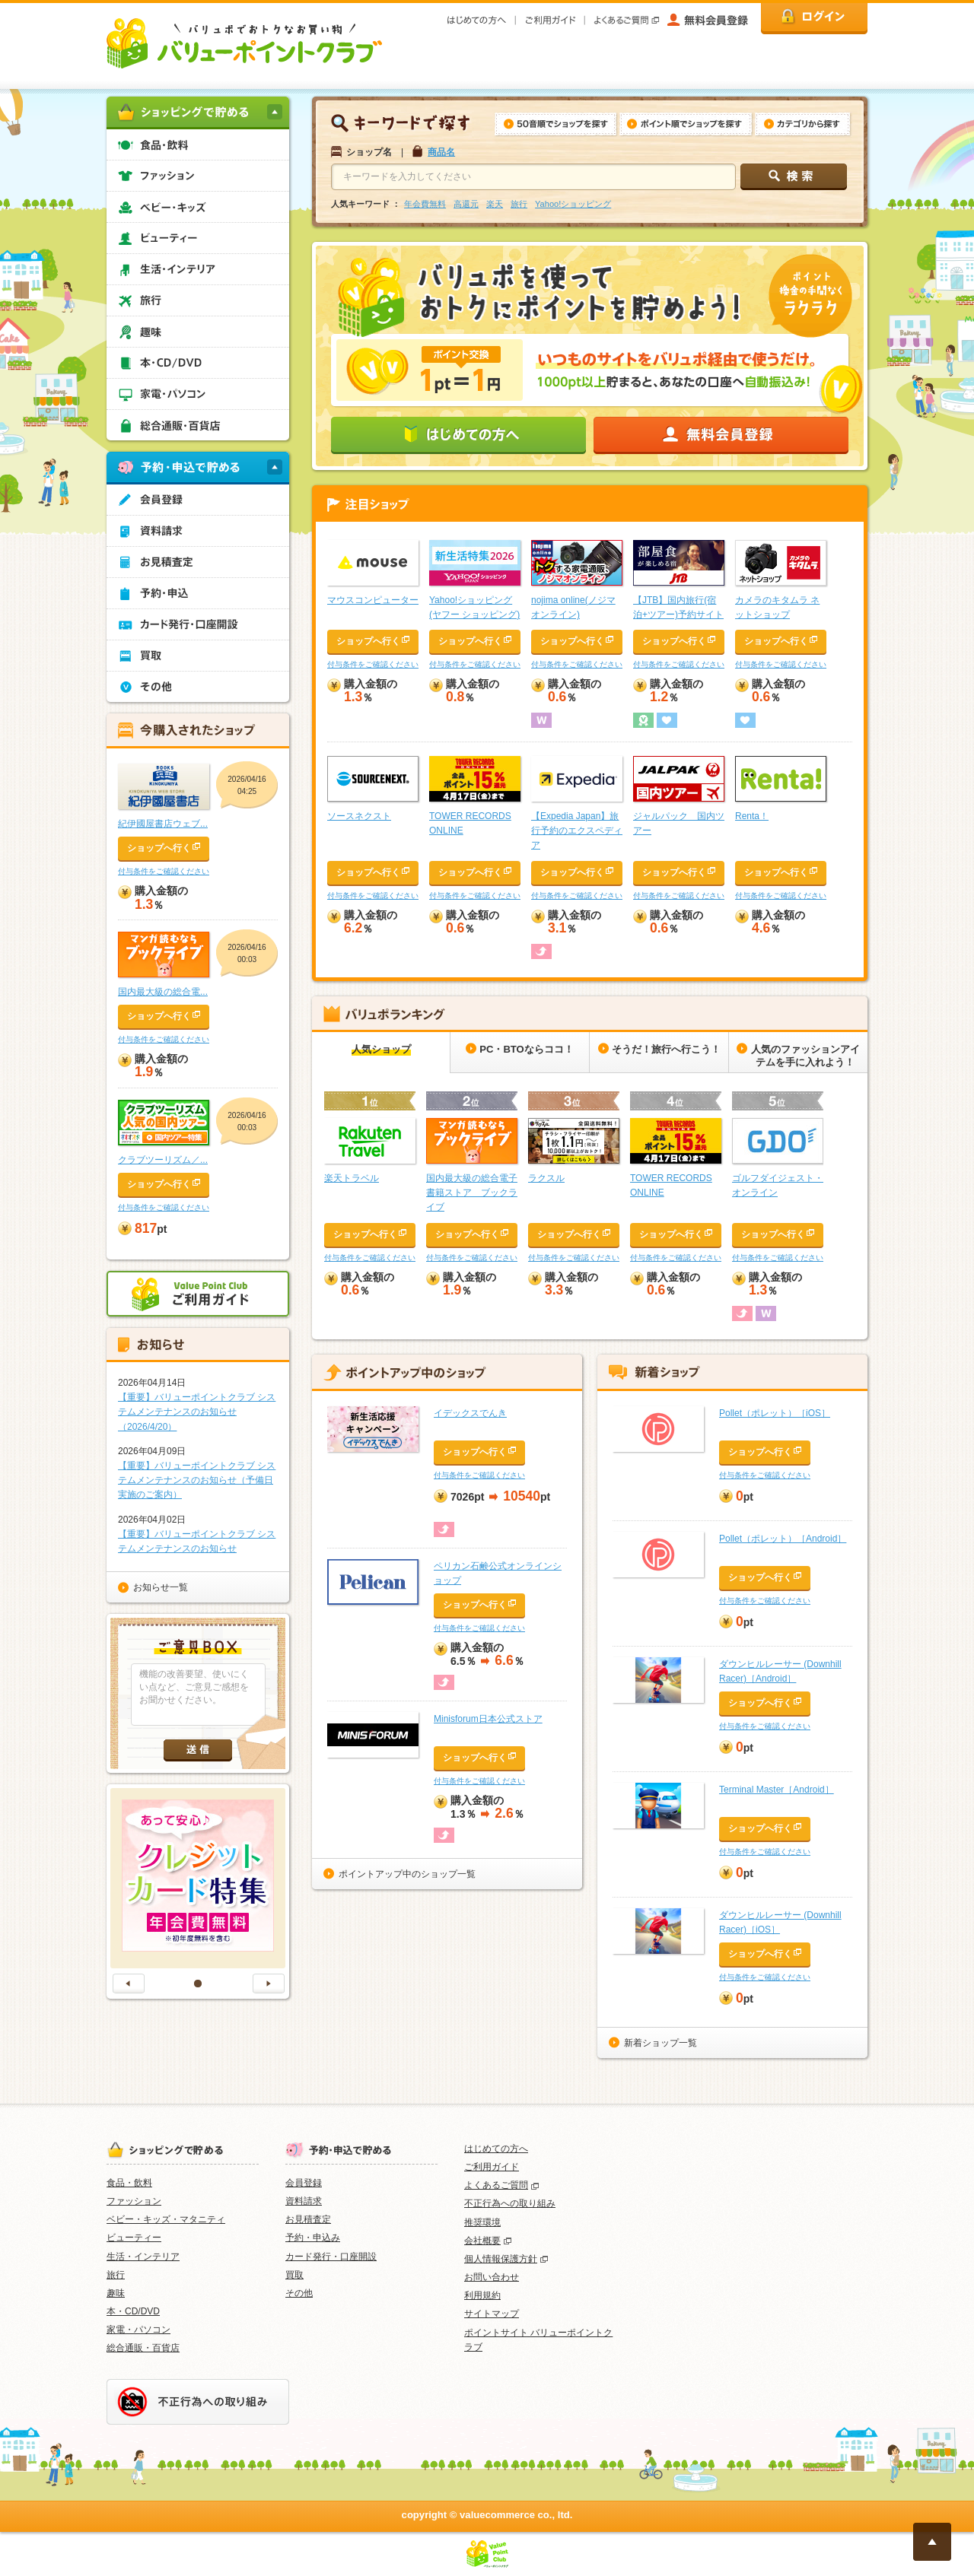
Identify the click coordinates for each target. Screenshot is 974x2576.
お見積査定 (308, 2219)
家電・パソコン (138, 2329)
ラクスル (546, 1178)
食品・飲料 (129, 2182)
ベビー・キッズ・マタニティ (166, 2219)
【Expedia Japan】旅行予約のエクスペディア (576, 830)
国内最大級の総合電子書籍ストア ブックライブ (471, 1192)
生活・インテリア (143, 2256)
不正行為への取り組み (509, 2203)
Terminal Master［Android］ (776, 1789)
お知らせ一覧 (160, 1587)
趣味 (116, 2293)
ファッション (134, 2201)
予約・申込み (312, 2237)
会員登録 (303, 2182)
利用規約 (482, 2295)
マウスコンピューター (373, 600)
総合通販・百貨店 (143, 2348)
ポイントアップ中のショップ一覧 (407, 1874)
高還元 (466, 203)
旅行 (519, 203)
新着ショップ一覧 (660, 2043)
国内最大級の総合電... (163, 991)
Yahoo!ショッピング (573, 203)
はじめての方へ (496, 2148)
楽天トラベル (351, 1178)
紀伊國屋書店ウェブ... (163, 823)
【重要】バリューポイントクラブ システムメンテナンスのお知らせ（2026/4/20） (196, 1411)
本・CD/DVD (133, 2311)
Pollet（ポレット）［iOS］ (774, 1413)
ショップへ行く (368, 641)
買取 (294, 2274)
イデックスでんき (470, 1413)
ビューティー (134, 2237)
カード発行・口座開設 (331, 2256)
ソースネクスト (359, 816)
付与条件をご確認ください (373, 664)
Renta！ (752, 816)
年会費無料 (425, 203)
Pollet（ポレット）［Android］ (782, 1538)
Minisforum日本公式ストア (488, 1719)
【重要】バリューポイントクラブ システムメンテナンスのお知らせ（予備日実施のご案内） (196, 1480)
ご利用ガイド (491, 2166)
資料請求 (303, 2201)
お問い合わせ (491, 2277)
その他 (299, 2293)
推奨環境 (482, 2222)
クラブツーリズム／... (163, 1160)
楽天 (494, 203)
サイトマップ (491, 2313)
